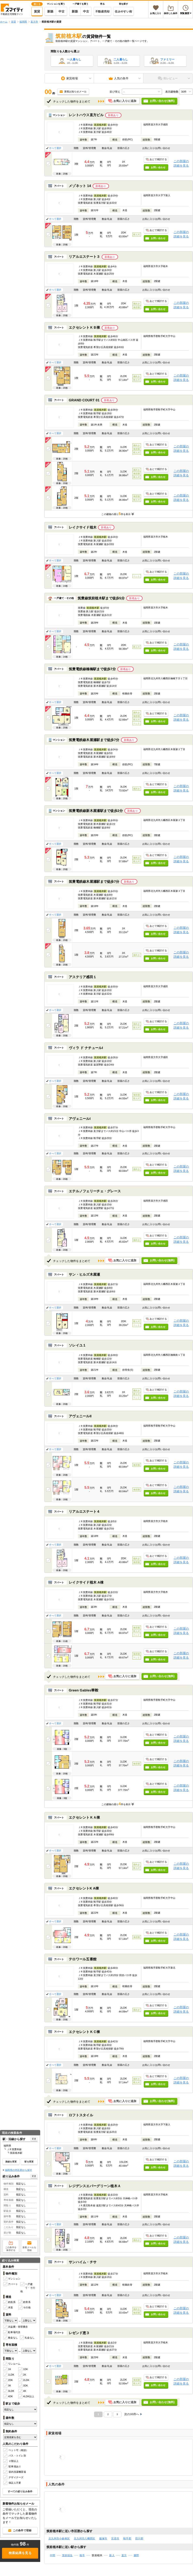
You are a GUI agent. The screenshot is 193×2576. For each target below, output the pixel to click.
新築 (50, 11)
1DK (23, 2369)
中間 (52, 2555)
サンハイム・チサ (82, 2262)
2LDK (23, 2380)
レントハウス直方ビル (86, 115)
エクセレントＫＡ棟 (84, 1817)
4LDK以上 (25, 2396)
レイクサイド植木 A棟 (86, 1582)
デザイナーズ (14, 2477)
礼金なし (27, 2338)
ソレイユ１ (77, 1345)
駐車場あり (12, 2466)
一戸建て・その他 (27, 2288)
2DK (8, 2380)
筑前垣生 (67, 2555)
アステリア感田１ (82, 977)
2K (22, 2375)
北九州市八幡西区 (84, 2538)
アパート (10, 2284)
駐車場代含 (11, 2332)
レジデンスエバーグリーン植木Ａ (95, 2186)
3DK (23, 2385)
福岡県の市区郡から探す (18, 2170)
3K (7, 2385)
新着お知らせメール (75, 91)
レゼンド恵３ (79, 2333)
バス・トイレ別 (15, 2455)
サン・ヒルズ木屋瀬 (84, 1274)
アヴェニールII (80, 1416)
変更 (34, 2139)
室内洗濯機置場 (15, 2472)
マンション (11, 2279)
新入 (112, 2555)
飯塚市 (103, 2538)
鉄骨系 (24, 2302)
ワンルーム (11, 2364)
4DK (8, 2396)
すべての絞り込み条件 (20, 2491)
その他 (24, 2307)
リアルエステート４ (84, 1512)
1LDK (8, 2375)
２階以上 (11, 2461)
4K (22, 2391)
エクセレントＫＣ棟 (84, 2032)
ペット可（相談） (16, 2450)
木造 (8, 2307)
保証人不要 (12, 2483)
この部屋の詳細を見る (181, 646)
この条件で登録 (22, 2530)
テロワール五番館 (82, 1959)
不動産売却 (102, 11)
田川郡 (139, 2538)
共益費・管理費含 (15, 2327)
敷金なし (10, 2338)
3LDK (8, 2391)
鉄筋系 (9, 2302)
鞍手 (82, 2555)
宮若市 (115, 2538)
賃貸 (37, 11)
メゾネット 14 (80, 186)
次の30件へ (131, 2414)
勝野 (136, 2555)
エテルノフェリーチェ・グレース (95, 1191)
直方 (124, 2555)
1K (7, 2369)
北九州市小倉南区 (59, 2538)
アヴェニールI (80, 1119)
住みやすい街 (123, 11)
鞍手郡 (127, 2538)
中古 (62, 11)
